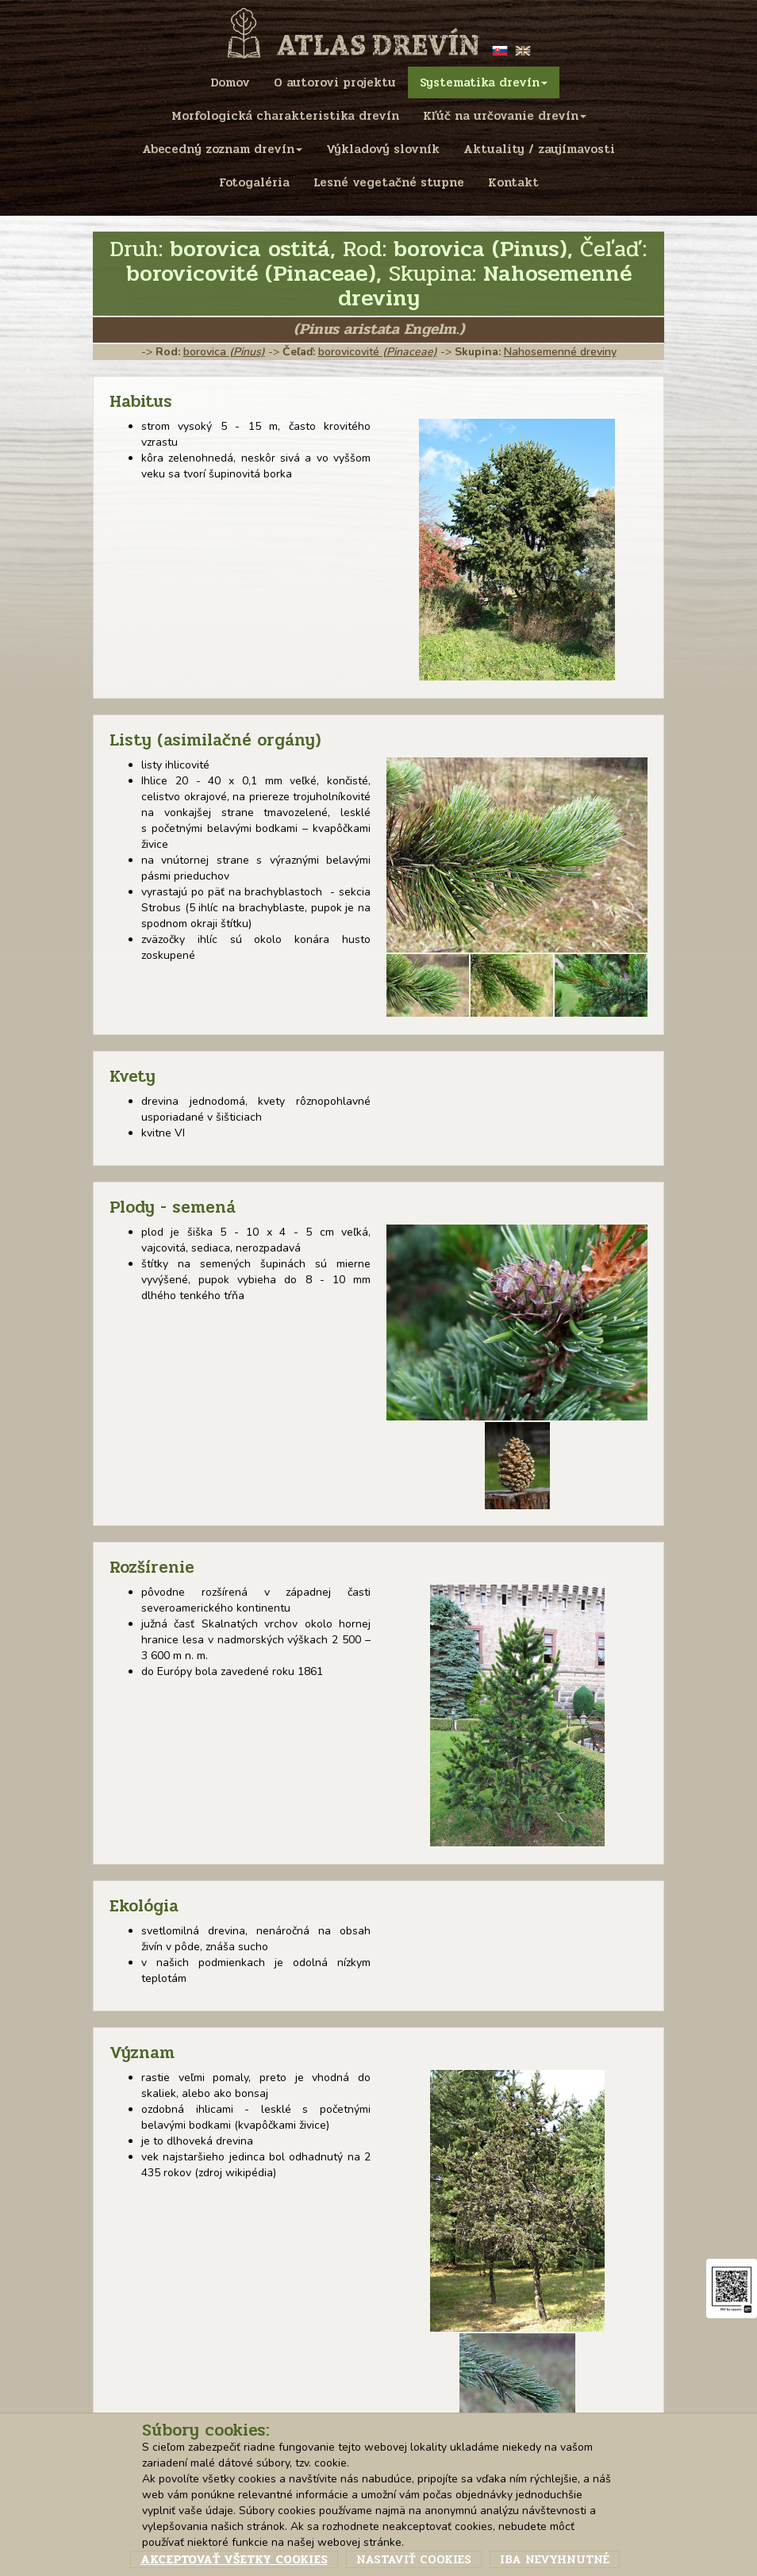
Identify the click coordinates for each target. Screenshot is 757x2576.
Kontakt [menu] (513, 182)
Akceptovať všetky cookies (234, 2559)
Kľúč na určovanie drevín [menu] (504, 115)
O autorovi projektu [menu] (335, 82)
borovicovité (377, 351)
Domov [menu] (230, 82)
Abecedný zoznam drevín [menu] (222, 149)
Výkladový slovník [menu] (383, 149)
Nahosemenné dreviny (560, 351)
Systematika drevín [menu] (484, 82)
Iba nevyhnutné (554, 2559)
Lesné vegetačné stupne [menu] (388, 182)
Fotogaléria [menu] (254, 182)
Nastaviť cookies (413, 2559)
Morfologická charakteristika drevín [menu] (285, 115)
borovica (224, 351)
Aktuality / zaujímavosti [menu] (539, 149)
